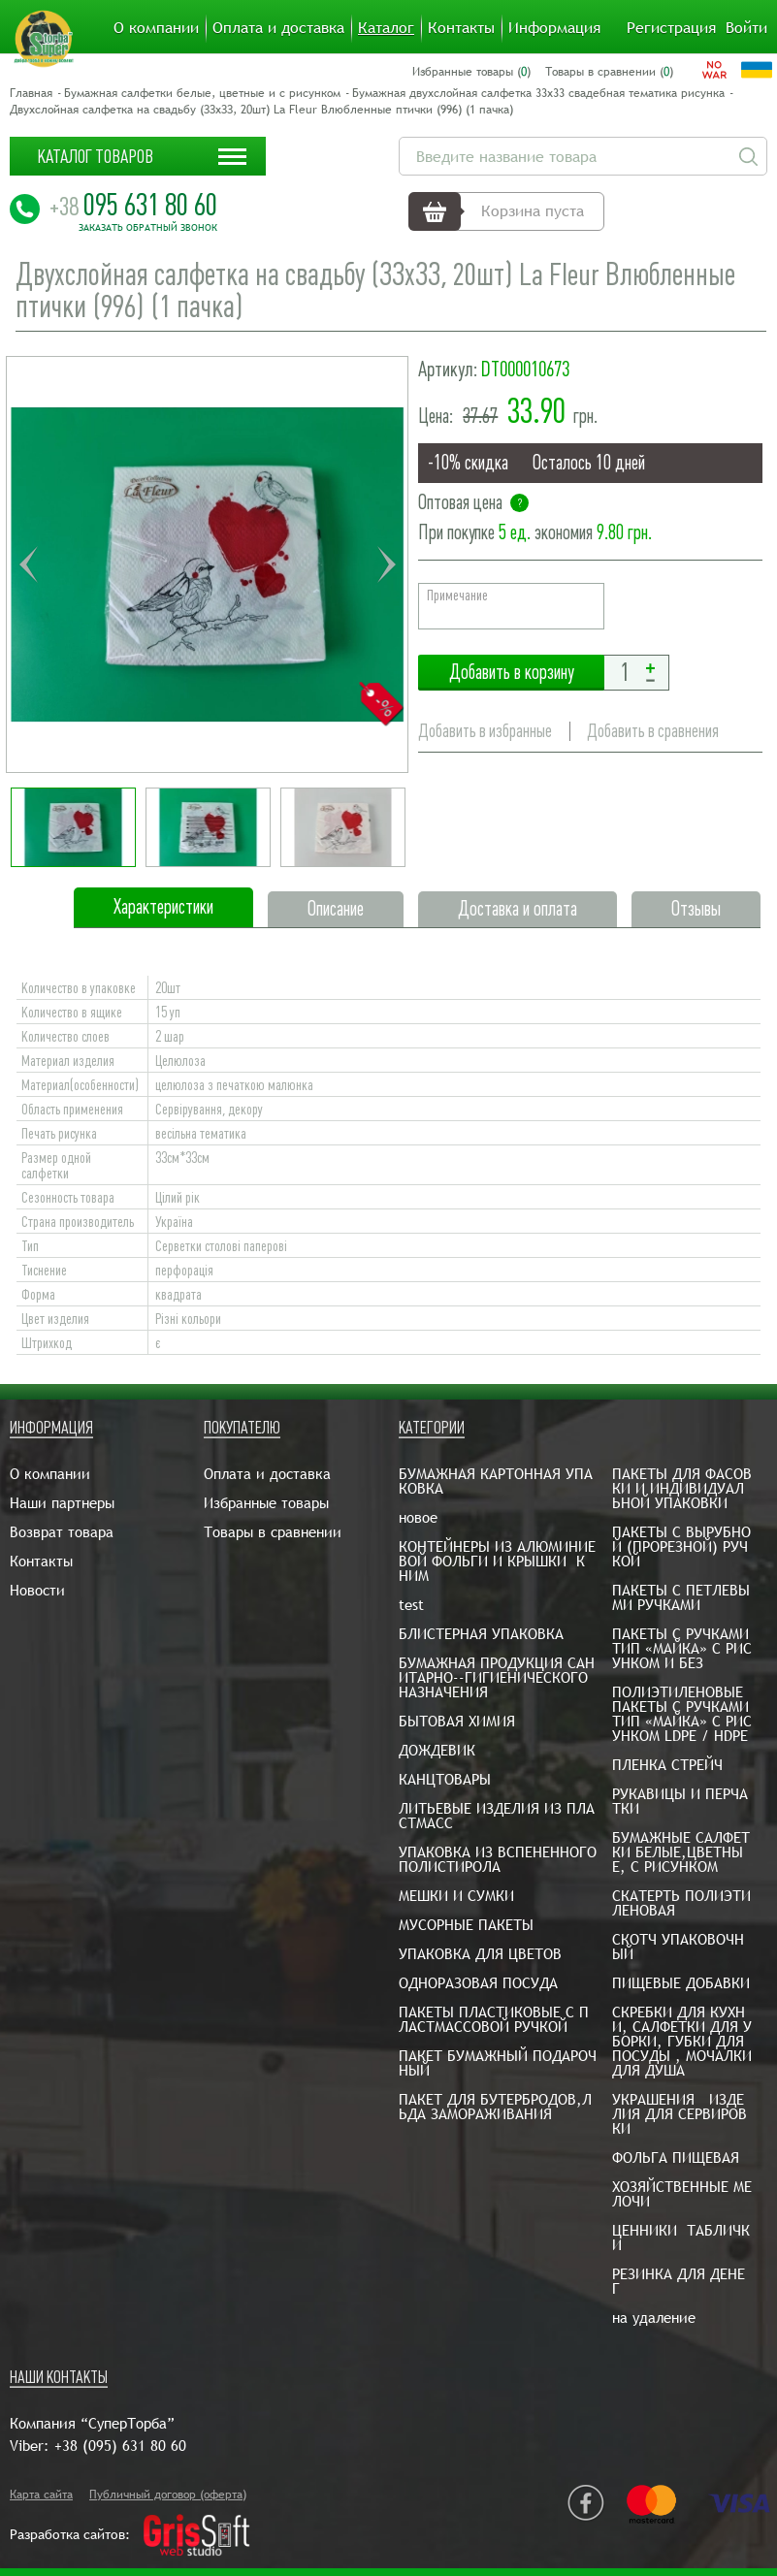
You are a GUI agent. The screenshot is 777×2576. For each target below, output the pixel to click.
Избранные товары (266, 1503)
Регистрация (671, 28)
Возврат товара (61, 1532)
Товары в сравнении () (609, 72)
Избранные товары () (471, 72)
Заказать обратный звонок (148, 228)
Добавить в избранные (485, 731)
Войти (746, 28)
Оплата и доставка (278, 28)
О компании (156, 28)
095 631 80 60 (133, 204)
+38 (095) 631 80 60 (120, 2445)
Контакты (461, 28)
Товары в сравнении (272, 1532)
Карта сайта (41, 2494)
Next (386, 564)
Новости (37, 1590)
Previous (28, 564)
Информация (554, 28)
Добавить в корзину (511, 672)
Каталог (386, 28)
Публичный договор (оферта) (167, 2494)
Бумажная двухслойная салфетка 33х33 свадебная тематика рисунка (538, 93)
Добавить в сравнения (653, 731)
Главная (31, 93)
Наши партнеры (62, 1503)
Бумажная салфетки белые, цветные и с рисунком (202, 93)
